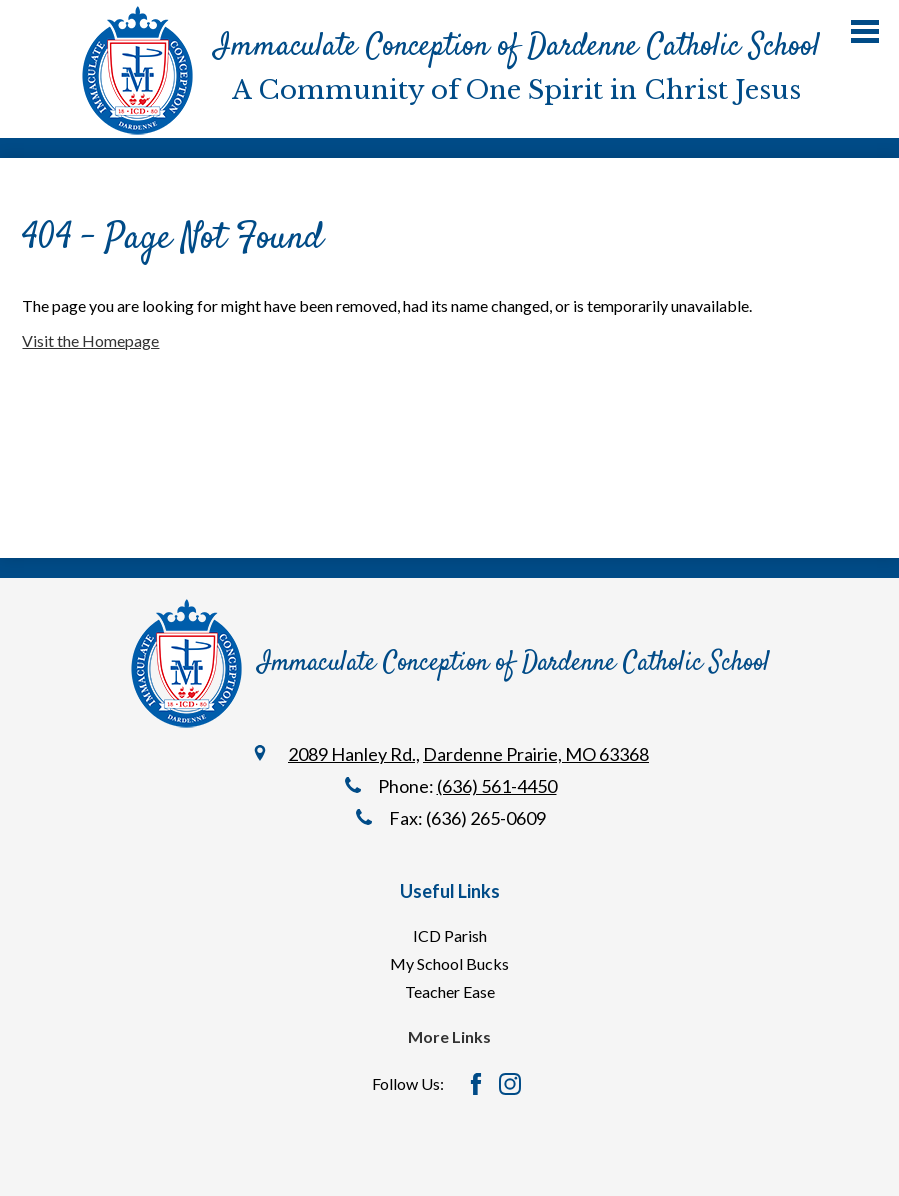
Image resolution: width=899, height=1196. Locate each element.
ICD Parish (450, 935)
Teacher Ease (450, 991)
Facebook (476, 1084)
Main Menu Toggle (865, 31)
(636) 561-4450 (497, 786)
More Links (449, 1036)
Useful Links (450, 891)
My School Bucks (449, 963)
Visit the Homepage (90, 340)
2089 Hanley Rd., (354, 754)
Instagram (510, 1084)
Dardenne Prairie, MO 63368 (536, 754)
